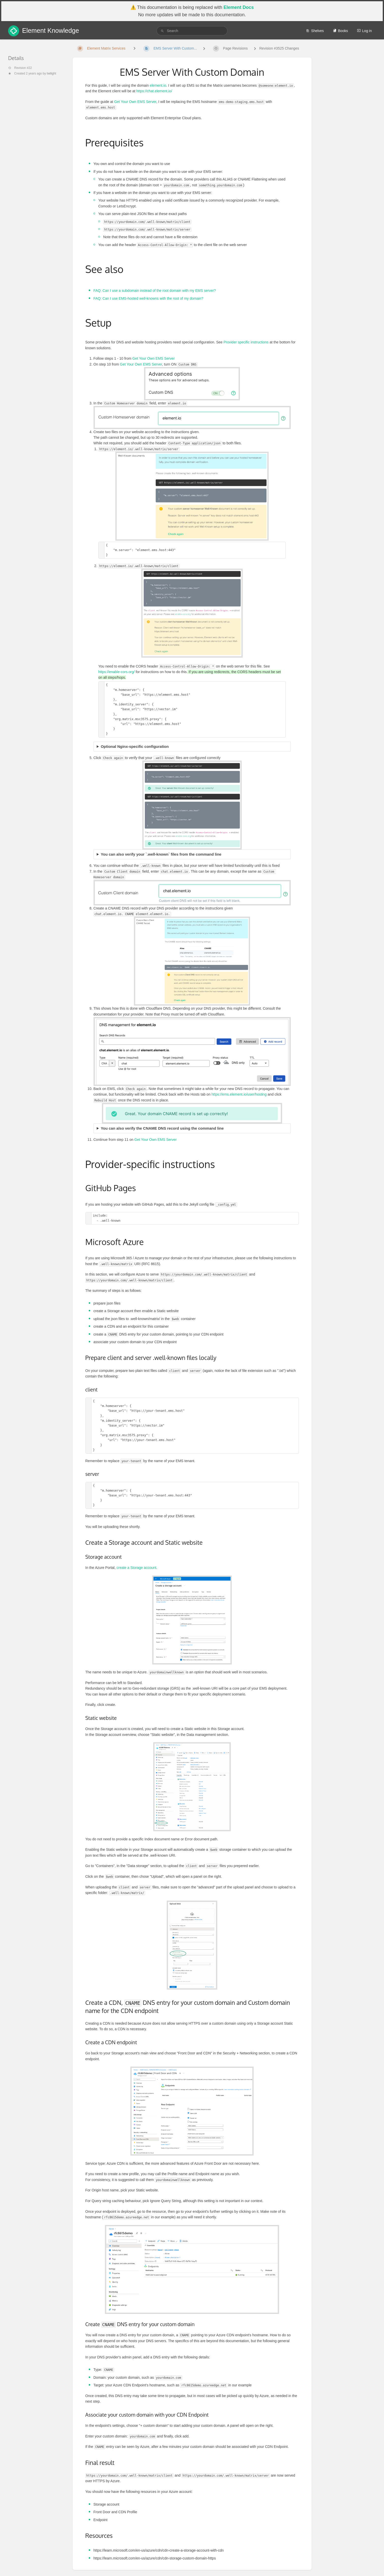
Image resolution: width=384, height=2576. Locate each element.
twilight (51, 73)
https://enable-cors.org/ (116, 672)
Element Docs (238, 7)
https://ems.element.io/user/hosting (239, 1094)
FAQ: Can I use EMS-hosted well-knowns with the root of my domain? (149, 298)
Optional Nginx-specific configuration (135, 746)
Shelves (315, 31)
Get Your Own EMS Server (135, 102)
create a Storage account (136, 1568)
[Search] (162, 31)
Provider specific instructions (245, 342)
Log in (364, 31)
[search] (192, 30)
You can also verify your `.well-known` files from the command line (161, 854)
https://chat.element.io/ (154, 91)
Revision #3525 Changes (279, 48)
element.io (158, 85)
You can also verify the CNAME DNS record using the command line (162, 1128)
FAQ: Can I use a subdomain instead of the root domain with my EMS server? (155, 291)
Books (340, 31)
